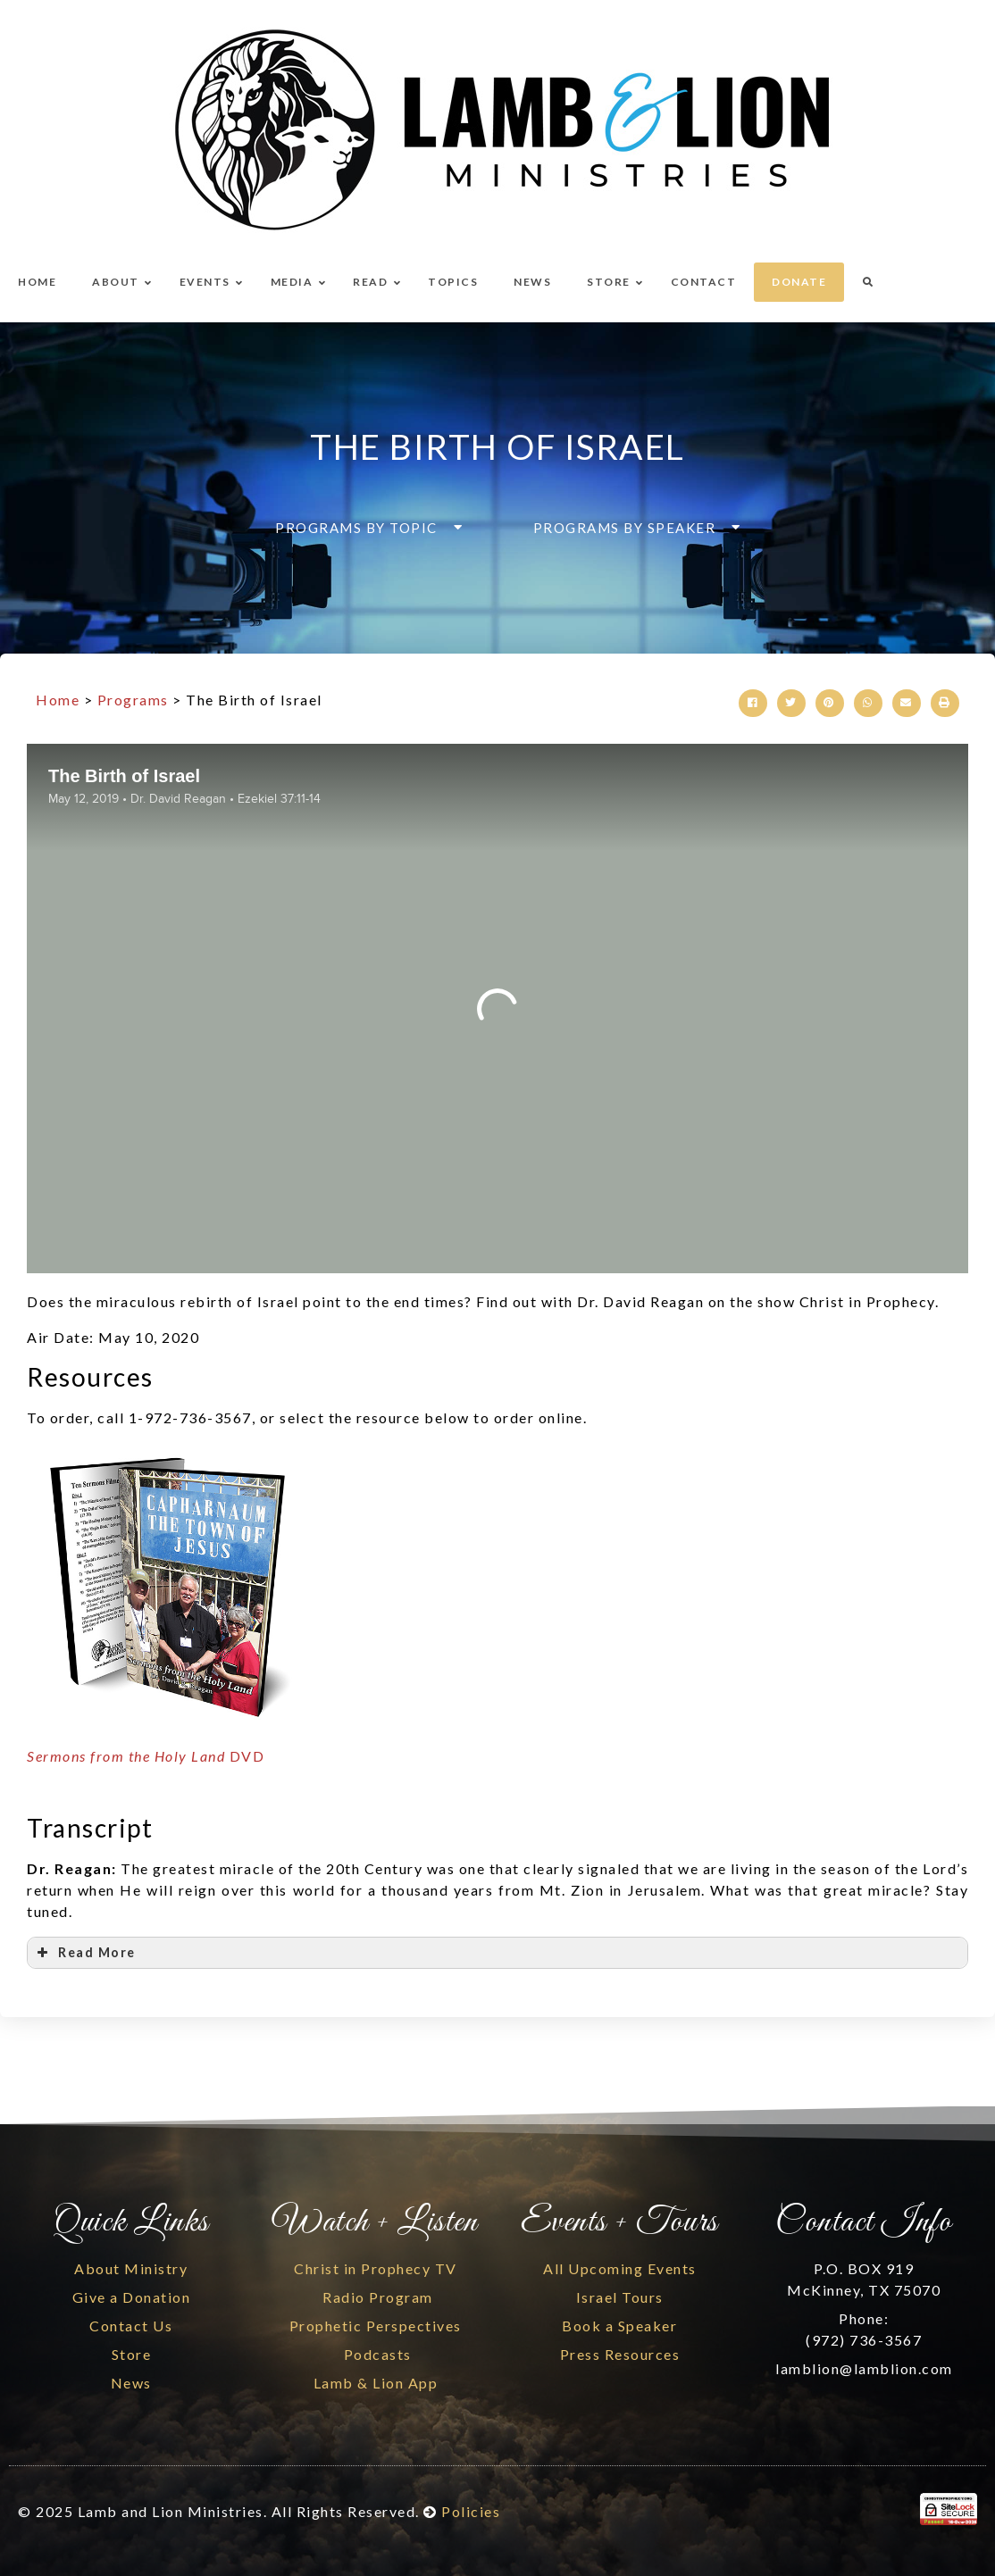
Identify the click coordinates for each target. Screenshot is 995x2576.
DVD (145, 1755)
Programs (133, 699)
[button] (363, 527)
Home (57, 699)
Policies (470, 2511)
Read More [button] (85, 1953)
